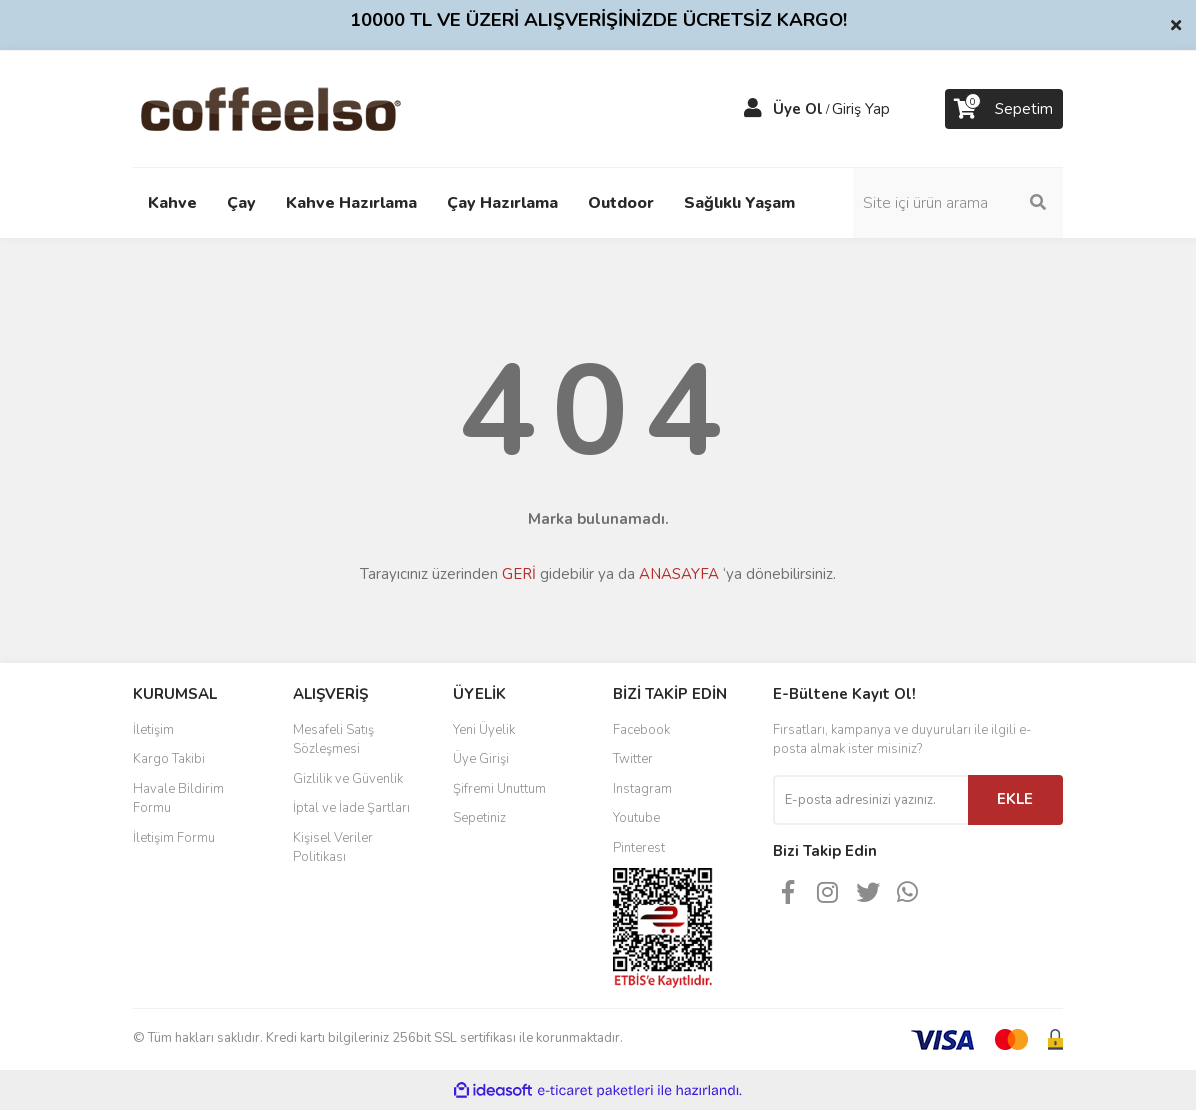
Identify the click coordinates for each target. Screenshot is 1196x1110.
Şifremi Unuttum (499, 789)
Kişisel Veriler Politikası (333, 848)
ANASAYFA (679, 574)
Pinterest (639, 848)
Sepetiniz (479, 818)
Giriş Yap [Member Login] (861, 109)
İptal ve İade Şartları (351, 808)
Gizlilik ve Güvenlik (348, 779)
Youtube (636, 818)
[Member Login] (753, 109)
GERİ (519, 574)
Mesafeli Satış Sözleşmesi (333, 740)
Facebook (641, 730)
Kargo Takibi (169, 759)
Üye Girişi (481, 759)
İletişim (153, 730)
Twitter (633, 759)
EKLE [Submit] (1015, 799)
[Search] (958, 203)
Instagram (642, 789)
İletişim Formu (174, 838)
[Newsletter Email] (870, 800)
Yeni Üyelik (484, 730)
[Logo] (302, 108)
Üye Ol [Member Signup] (798, 109)
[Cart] (1004, 109)
